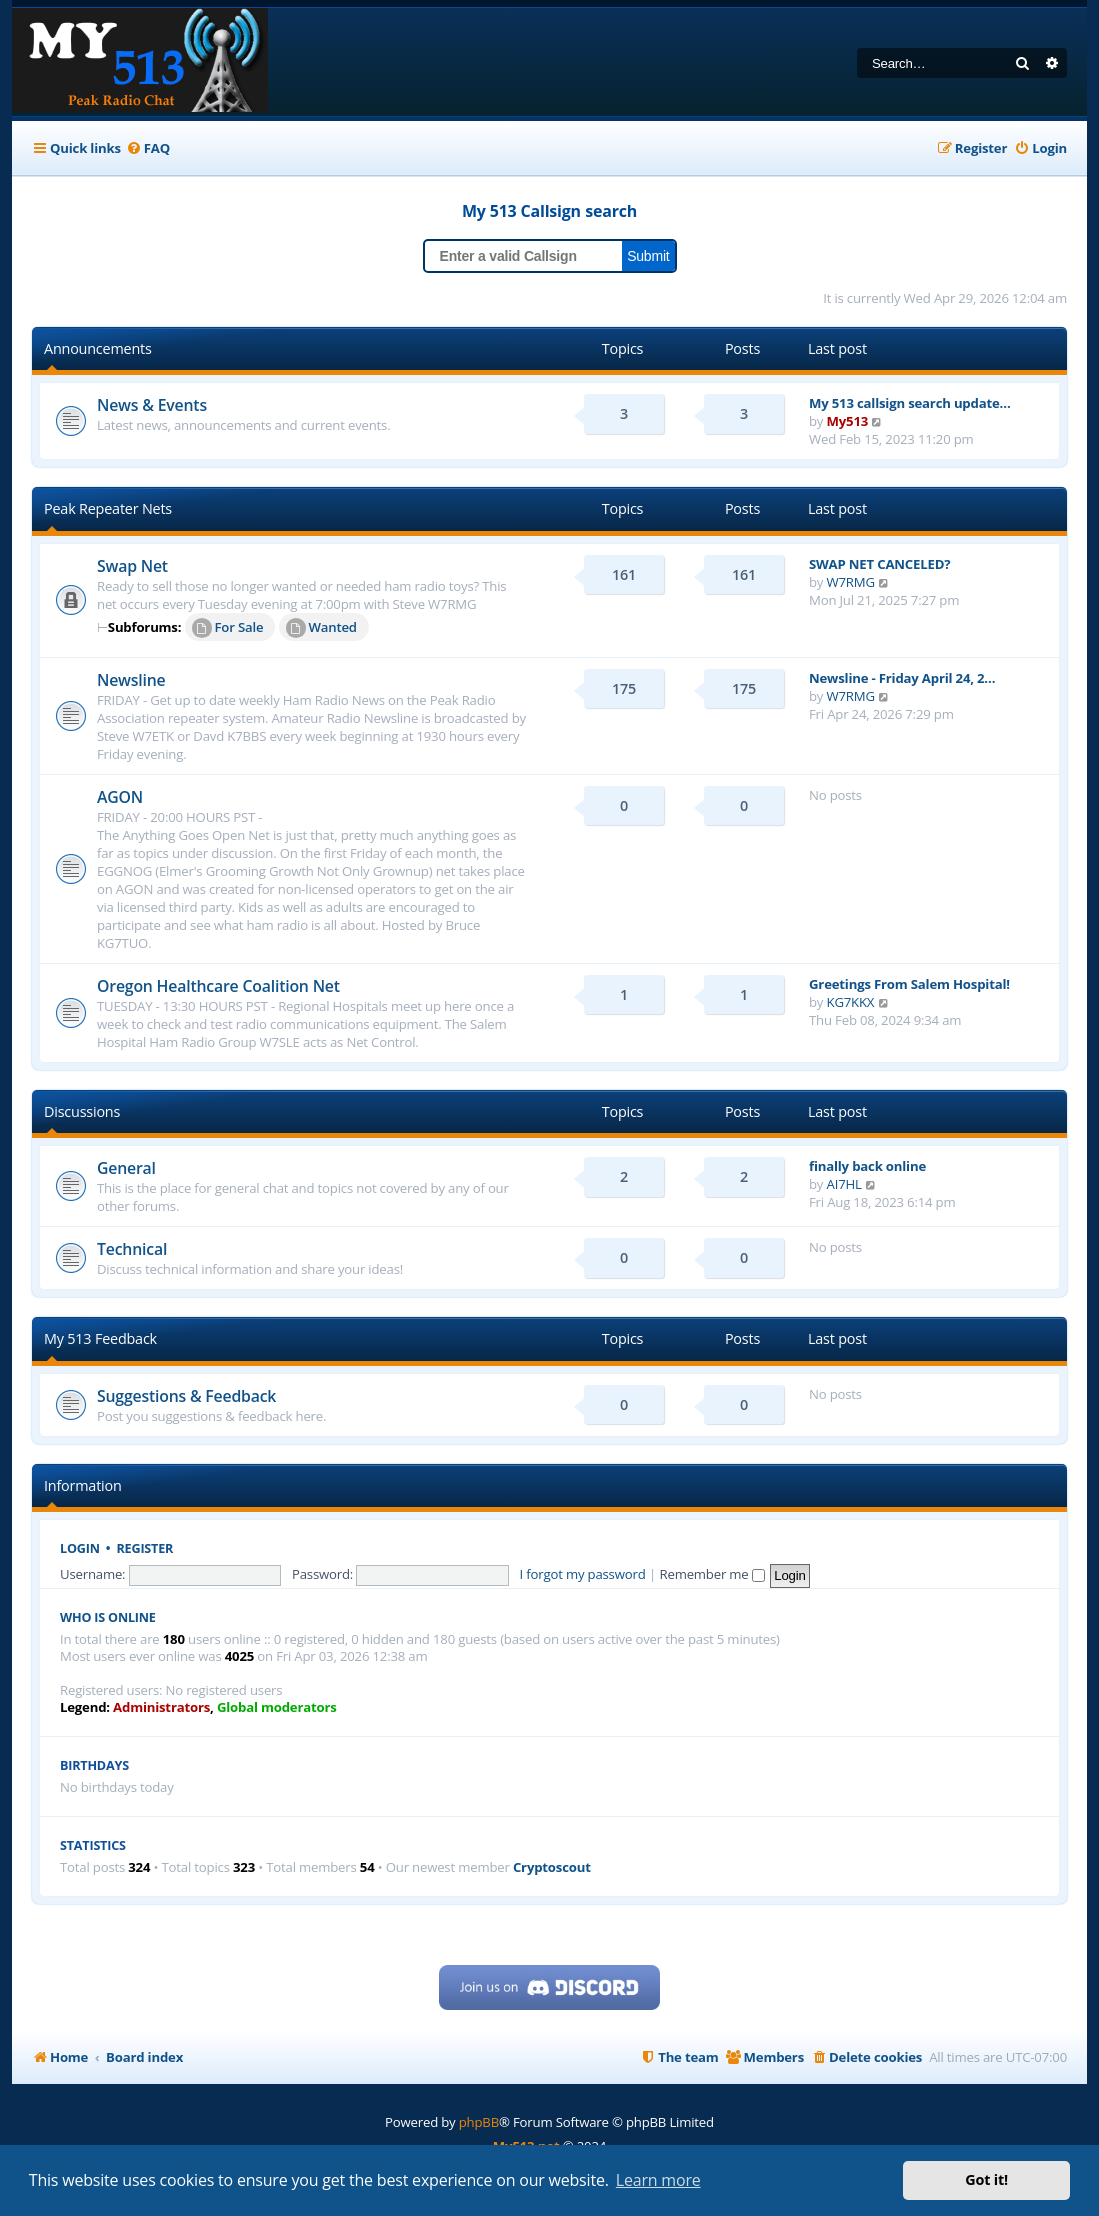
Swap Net (132, 566)
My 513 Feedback (100, 1338)
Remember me (711, 1574)
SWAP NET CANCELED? (879, 564)
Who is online (108, 1617)
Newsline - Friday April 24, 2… (902, 678)
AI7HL (844, 1184)
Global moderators (277, 1707)
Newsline (131, 680)
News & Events (152, 405)
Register (145, 1548)
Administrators (161, 1707)
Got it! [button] (986, 2179)
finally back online (867, 1166)
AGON (120, 797)
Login (80, 1548)
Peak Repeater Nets (108, 508)
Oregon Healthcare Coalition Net (218, 986)
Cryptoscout (552, 1867)
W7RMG (851, 582)
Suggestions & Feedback (186, 1396)
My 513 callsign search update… (910, 403)
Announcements (98, 348)
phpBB (479, 2122)
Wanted (321, 628)
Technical (132, 1249)
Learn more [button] (658, 2180)
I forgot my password (583, 1574)
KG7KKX (851, 1002)
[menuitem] (148, 148)
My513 (848, 421)
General (126, 1168)
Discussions (82, 1111)
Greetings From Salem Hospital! (909, 984)
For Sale (228, 628)
